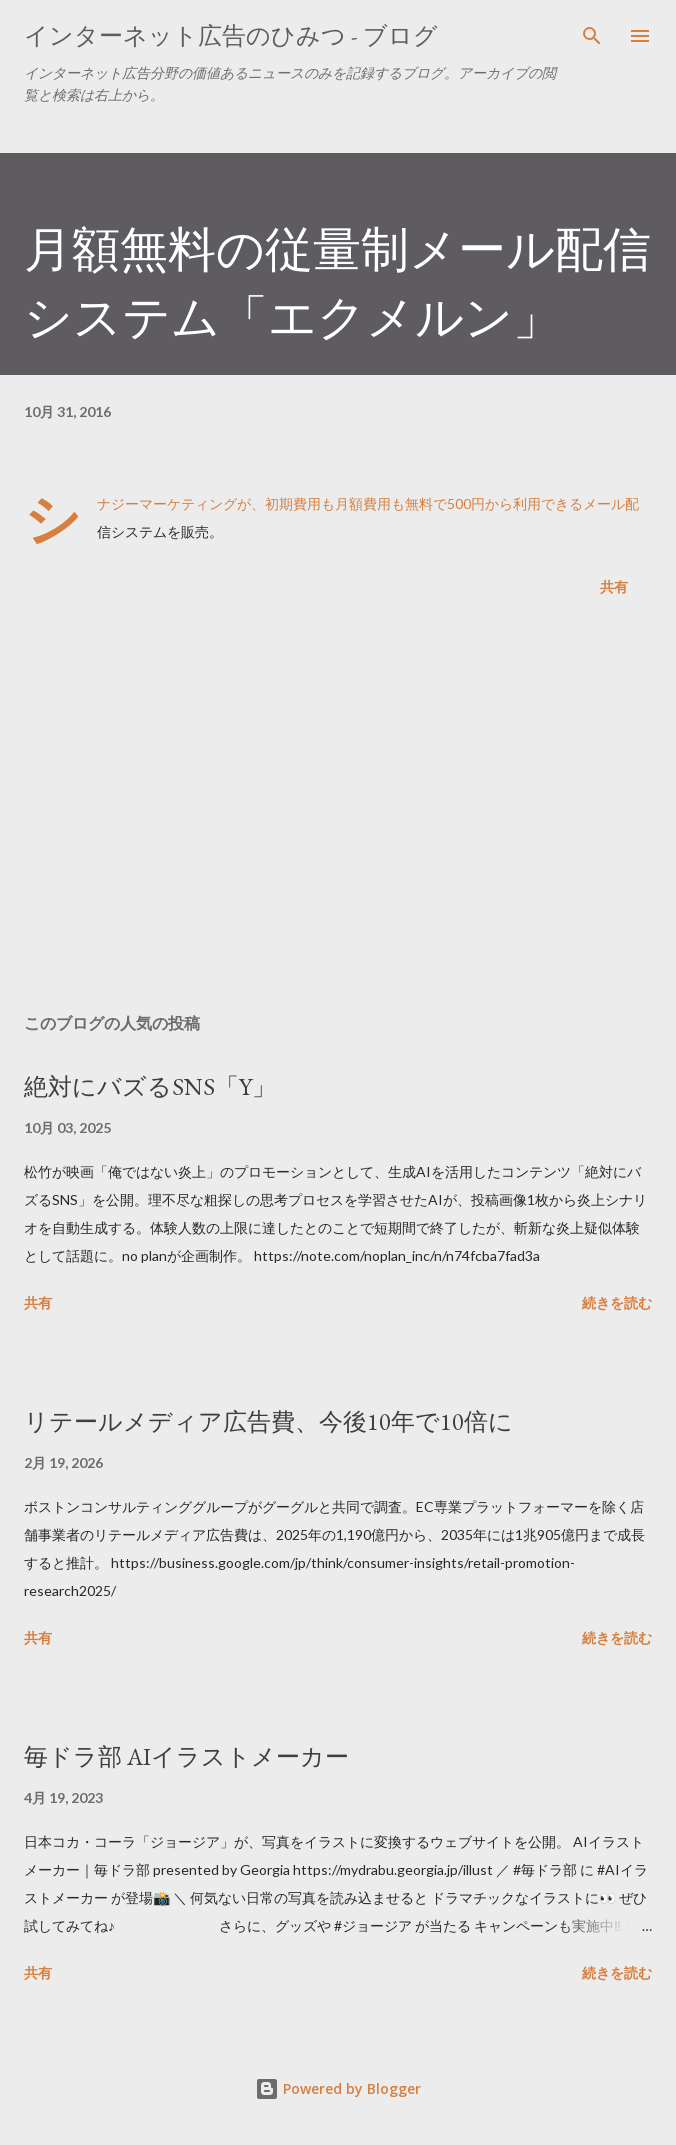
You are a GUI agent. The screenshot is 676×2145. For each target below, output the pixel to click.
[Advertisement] (338, 809)
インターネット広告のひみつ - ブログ (231, 35)
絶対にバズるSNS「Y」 (150, 1086)
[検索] (592, 36)
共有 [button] (614, 586)
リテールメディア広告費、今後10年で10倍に (268, 1421)
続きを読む (617, 1302)
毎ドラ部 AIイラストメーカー (186, 1756)
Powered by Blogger (338, 2088)
